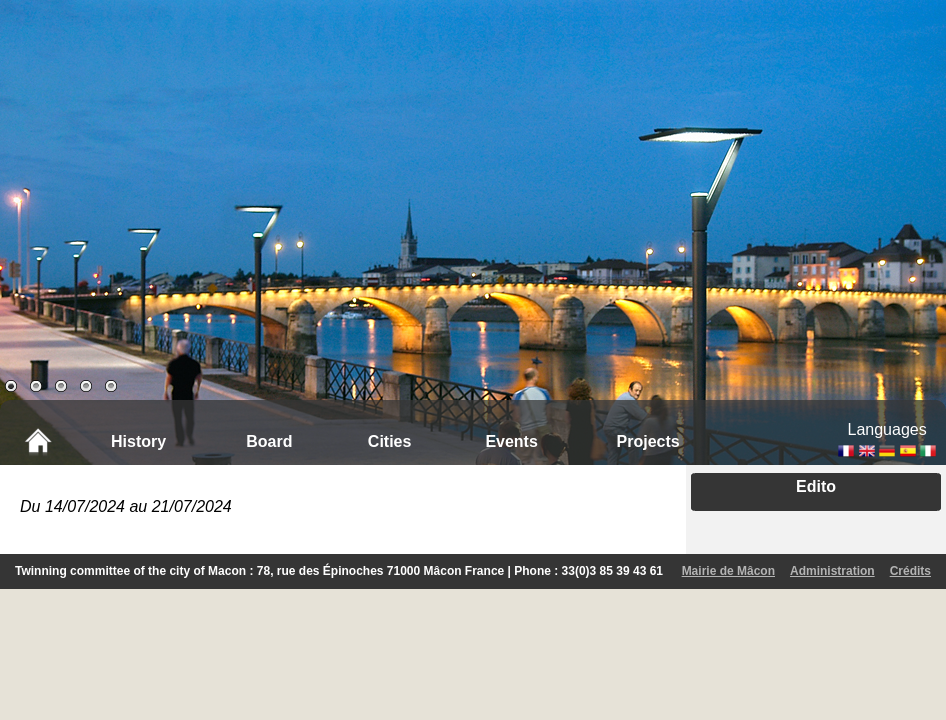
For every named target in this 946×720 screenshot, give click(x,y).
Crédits (910, 571)
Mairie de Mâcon (728, 571)
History (138, 441)
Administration (832, 571)
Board (269, 441)
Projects (648, 441)
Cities (390, 441)
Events (511, 441)
